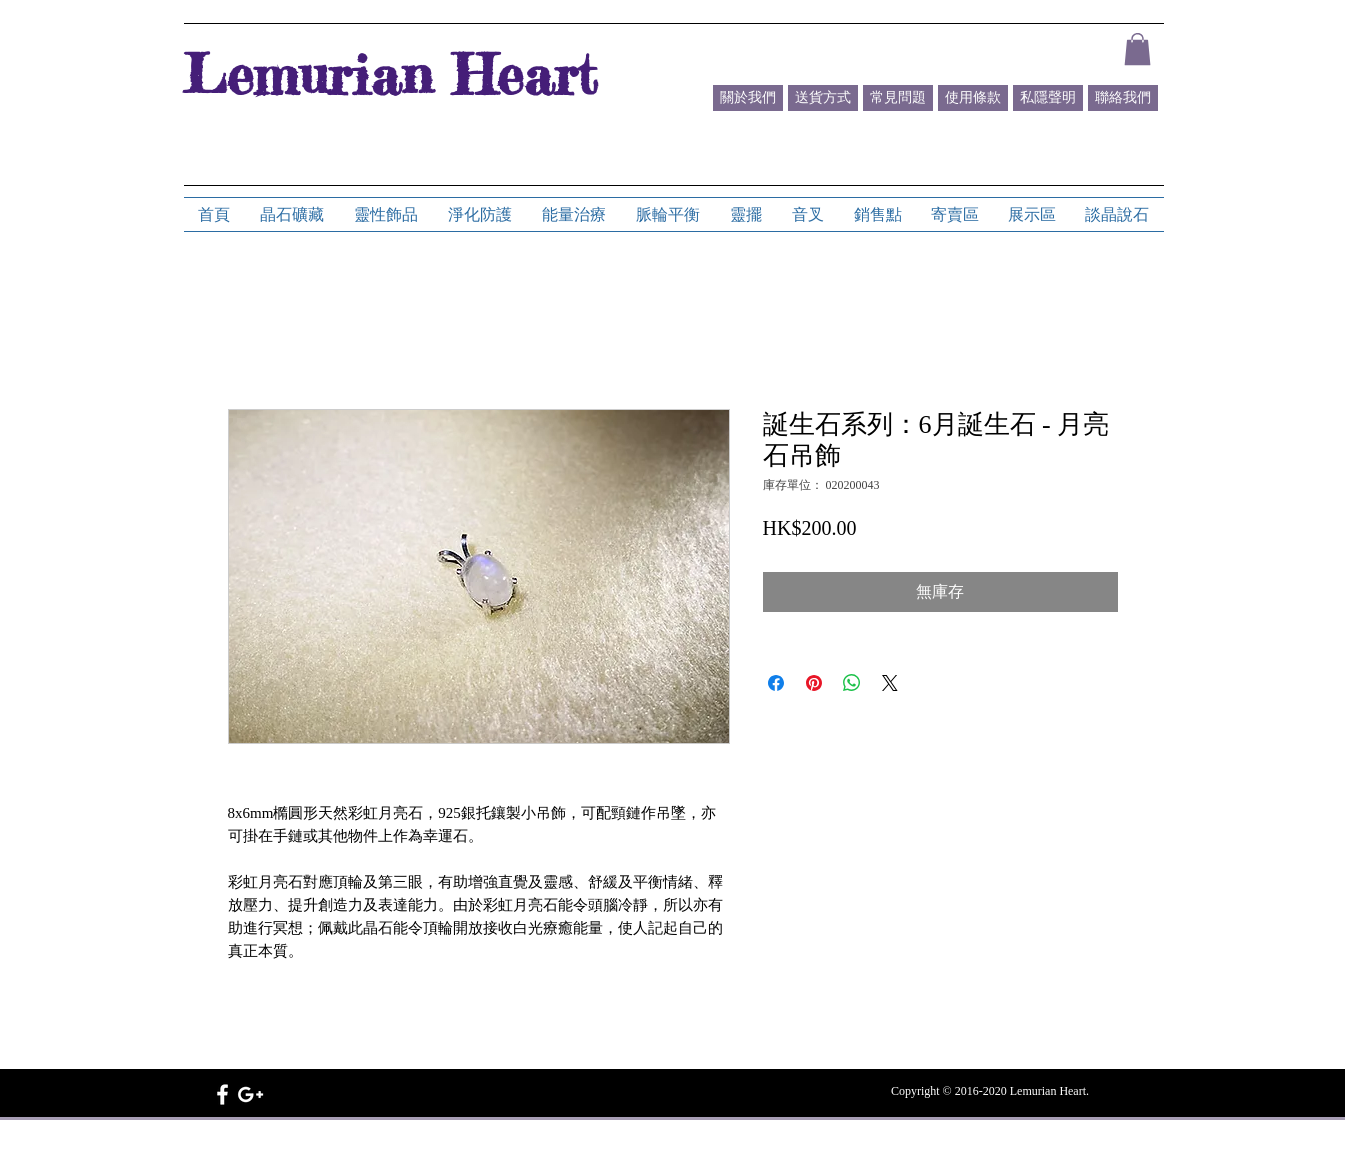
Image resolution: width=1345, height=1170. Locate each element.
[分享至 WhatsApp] (852, 683)
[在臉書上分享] (776, 683)
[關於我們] (748, 98)
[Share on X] (890, 683)
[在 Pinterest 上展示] (814, 683)
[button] (1137, 49)
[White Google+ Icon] (250, 1094)
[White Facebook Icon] (222, 1094)
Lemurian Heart (390, 74)
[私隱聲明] (1048, 98)
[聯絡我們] (1123, 98)
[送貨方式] (823, 98)
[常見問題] (898, 98)
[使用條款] (973, 98)
